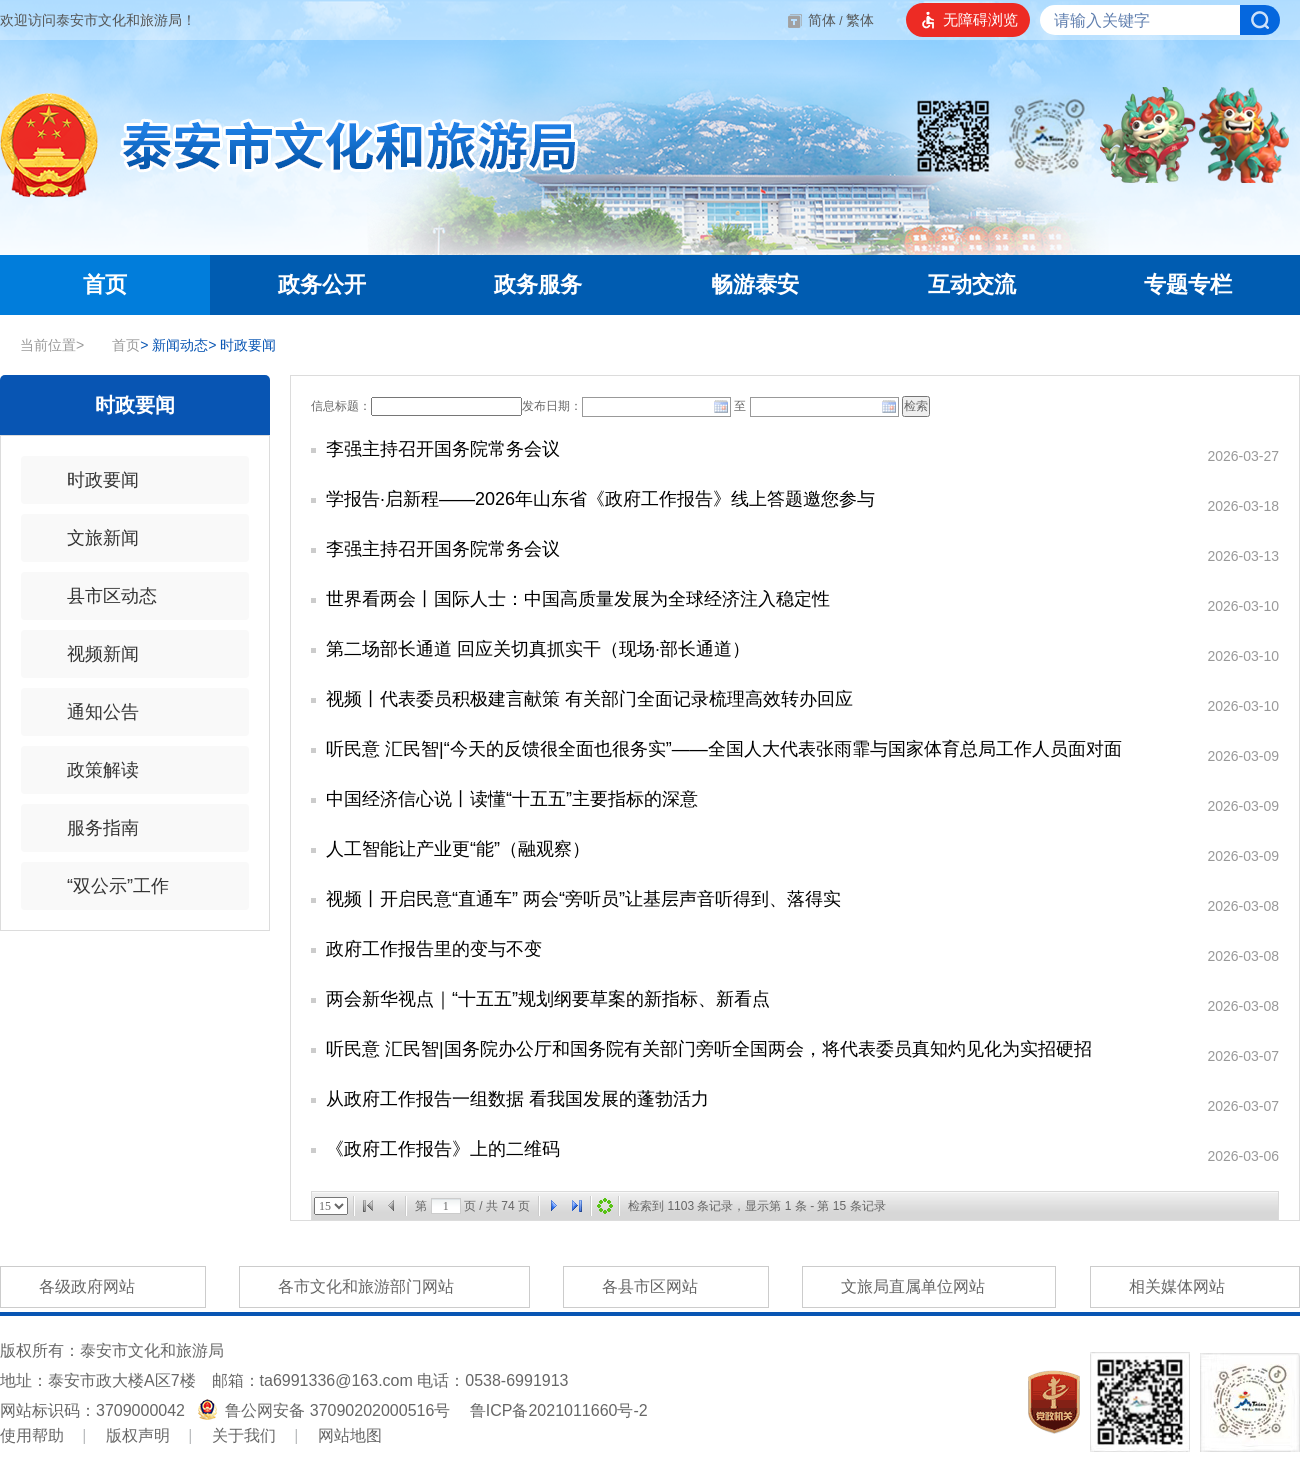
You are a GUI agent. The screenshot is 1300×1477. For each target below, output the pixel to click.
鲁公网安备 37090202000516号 (326, 1410)
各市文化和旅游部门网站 (384, 1287)
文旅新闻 (90, 538)
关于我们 (244, 1435)
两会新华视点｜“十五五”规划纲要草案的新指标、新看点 (548, 999)
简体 (822, 20)
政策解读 (90, 770)
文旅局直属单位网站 (929, 1287)
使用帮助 (32, 1435)
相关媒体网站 (1195, 1287)
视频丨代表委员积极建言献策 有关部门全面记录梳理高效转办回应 (589, 699)
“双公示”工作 (105, 886)
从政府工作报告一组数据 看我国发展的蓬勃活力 (517, 1099)
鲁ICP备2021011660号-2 (559, 1410)
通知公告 (90, 712)
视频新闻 (90, 654)
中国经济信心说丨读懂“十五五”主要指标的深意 (512, 799)
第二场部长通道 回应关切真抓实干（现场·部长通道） (538, 649)
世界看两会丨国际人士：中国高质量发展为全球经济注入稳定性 (578, 599)
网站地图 (350, 1435)
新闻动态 (174, 345)
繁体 (860, 20)
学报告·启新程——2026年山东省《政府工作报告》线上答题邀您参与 (600, 499)
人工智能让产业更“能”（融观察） (458, 849)
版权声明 (138, 1435)
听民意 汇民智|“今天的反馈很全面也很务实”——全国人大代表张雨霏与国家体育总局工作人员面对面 (724, 749)
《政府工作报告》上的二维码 (443, 1149)
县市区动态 (99, 596)
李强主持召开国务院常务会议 (443, 449)
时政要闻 (242, 345)
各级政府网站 (103, 1287)
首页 (116, 345)
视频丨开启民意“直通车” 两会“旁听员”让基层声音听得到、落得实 (583, 899)
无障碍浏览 (980, 19)
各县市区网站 (666, 1287)
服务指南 (90, 828)
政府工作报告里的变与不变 (434, 949)
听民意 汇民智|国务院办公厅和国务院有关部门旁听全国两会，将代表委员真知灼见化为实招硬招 (709, 1049)
